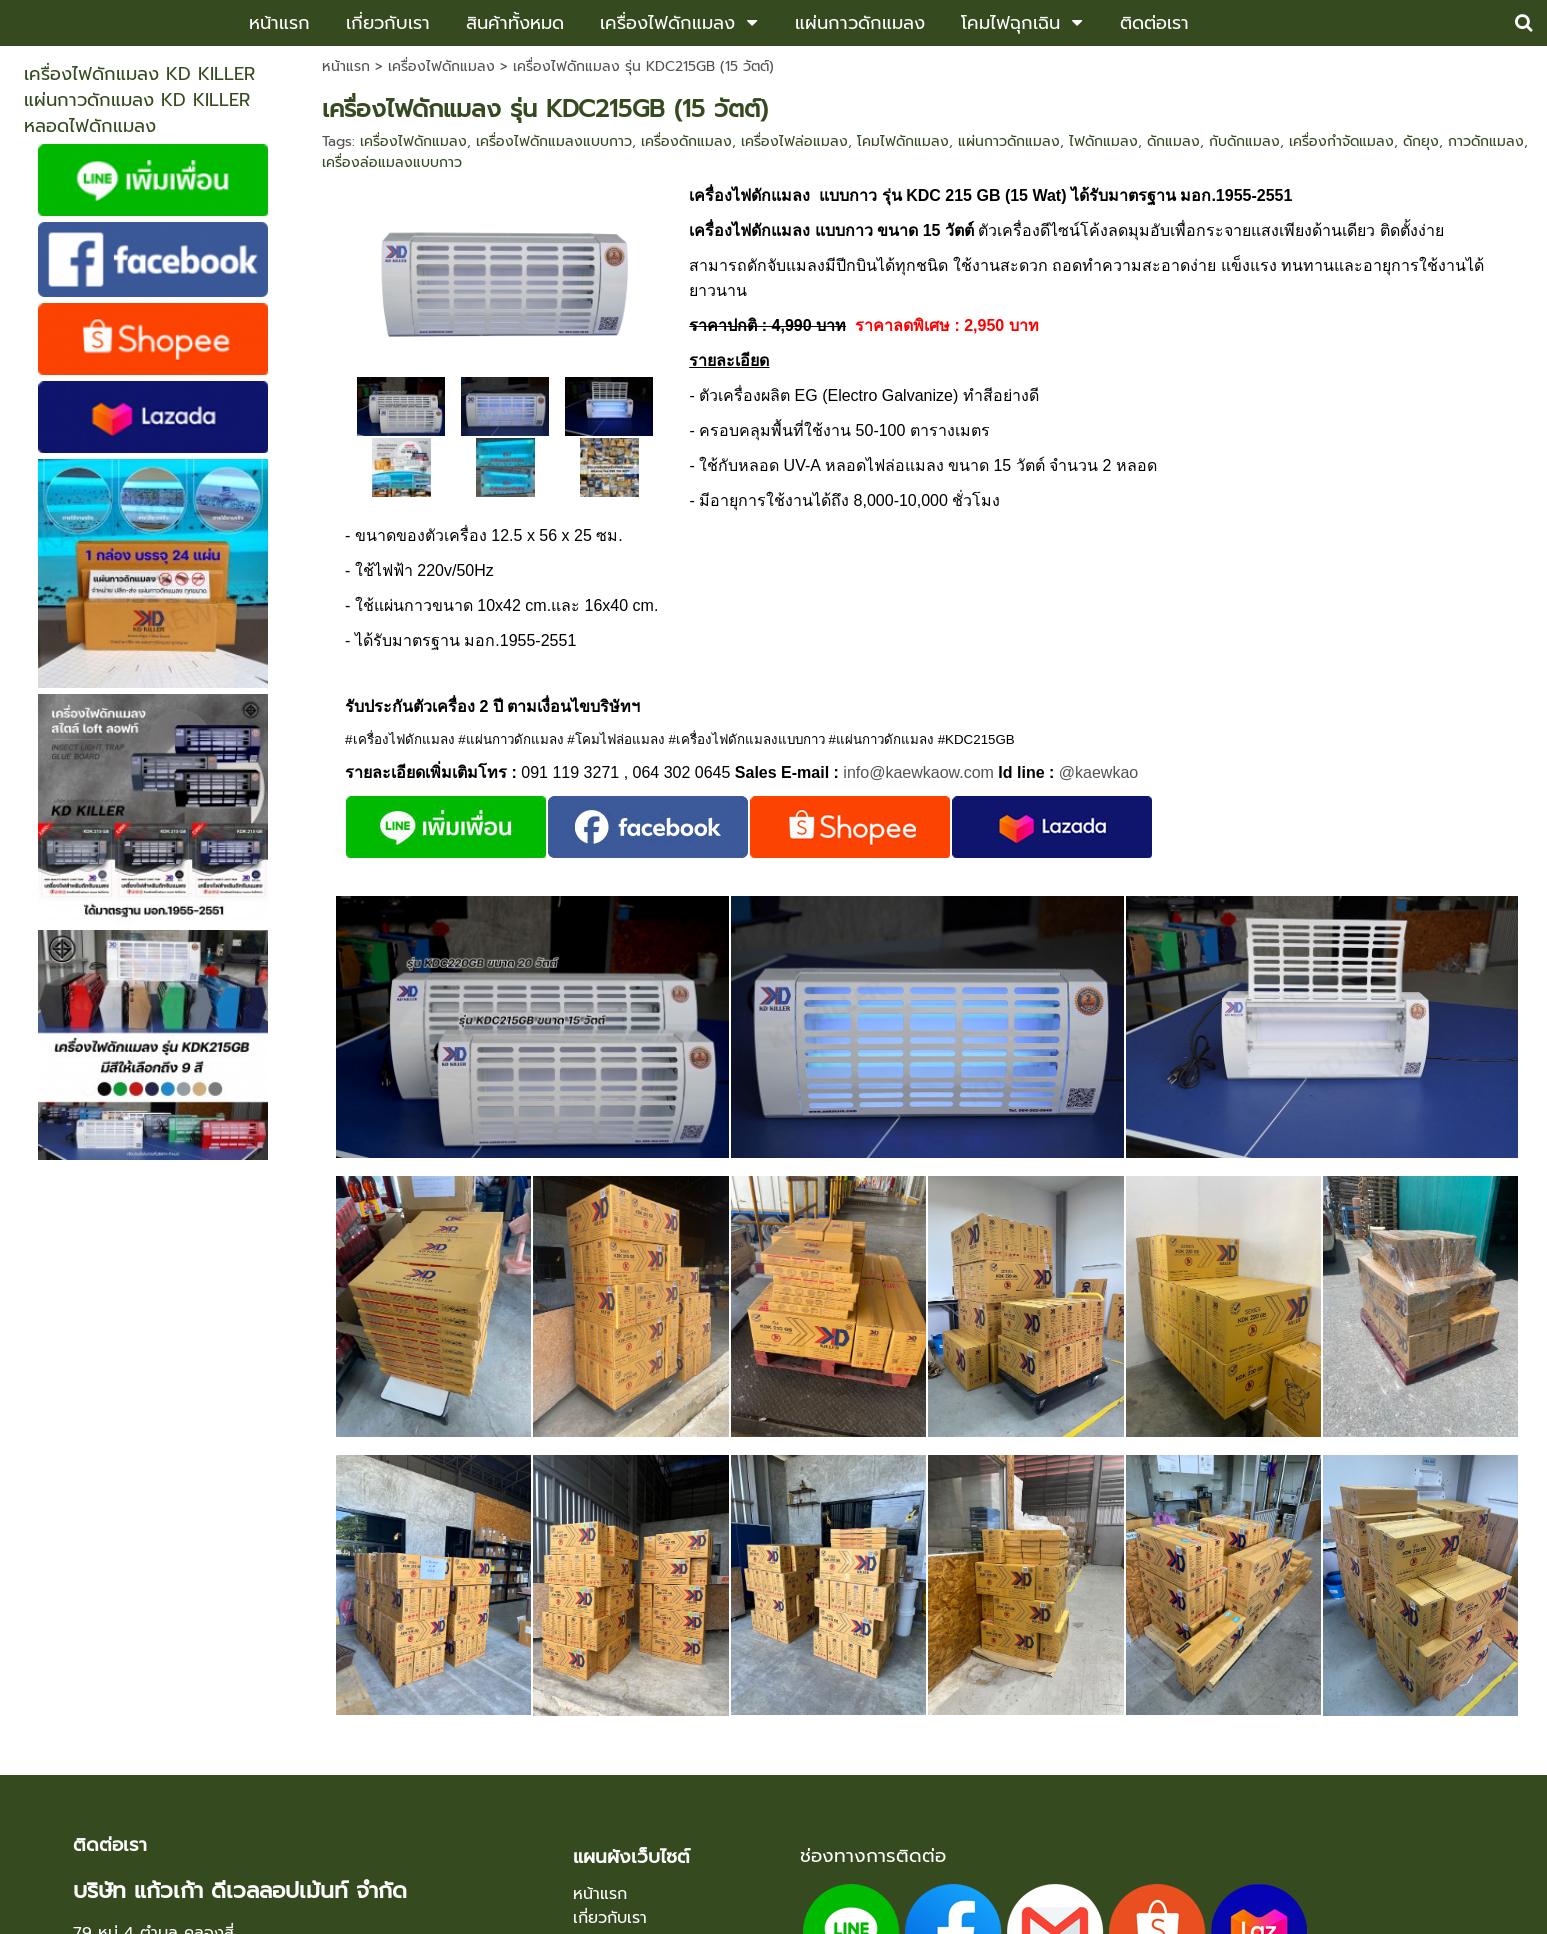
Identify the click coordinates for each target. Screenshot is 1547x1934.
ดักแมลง (1173, 141)
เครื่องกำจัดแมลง (1341, 141)
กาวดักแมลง (1486, 141)
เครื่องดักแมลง (686, 141)
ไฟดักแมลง (1103, 141)
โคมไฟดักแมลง (903, 141)
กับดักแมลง (1244, 141)
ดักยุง (1421, 141)
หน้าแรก (346, 66)
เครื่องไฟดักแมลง (441, 66)
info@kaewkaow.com (918, 772)
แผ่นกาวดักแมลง (1009, 141)
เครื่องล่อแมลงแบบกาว (392, 162)
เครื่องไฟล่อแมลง (794, 141)
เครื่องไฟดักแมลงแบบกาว (554, 141)
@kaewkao (1098, 772)
